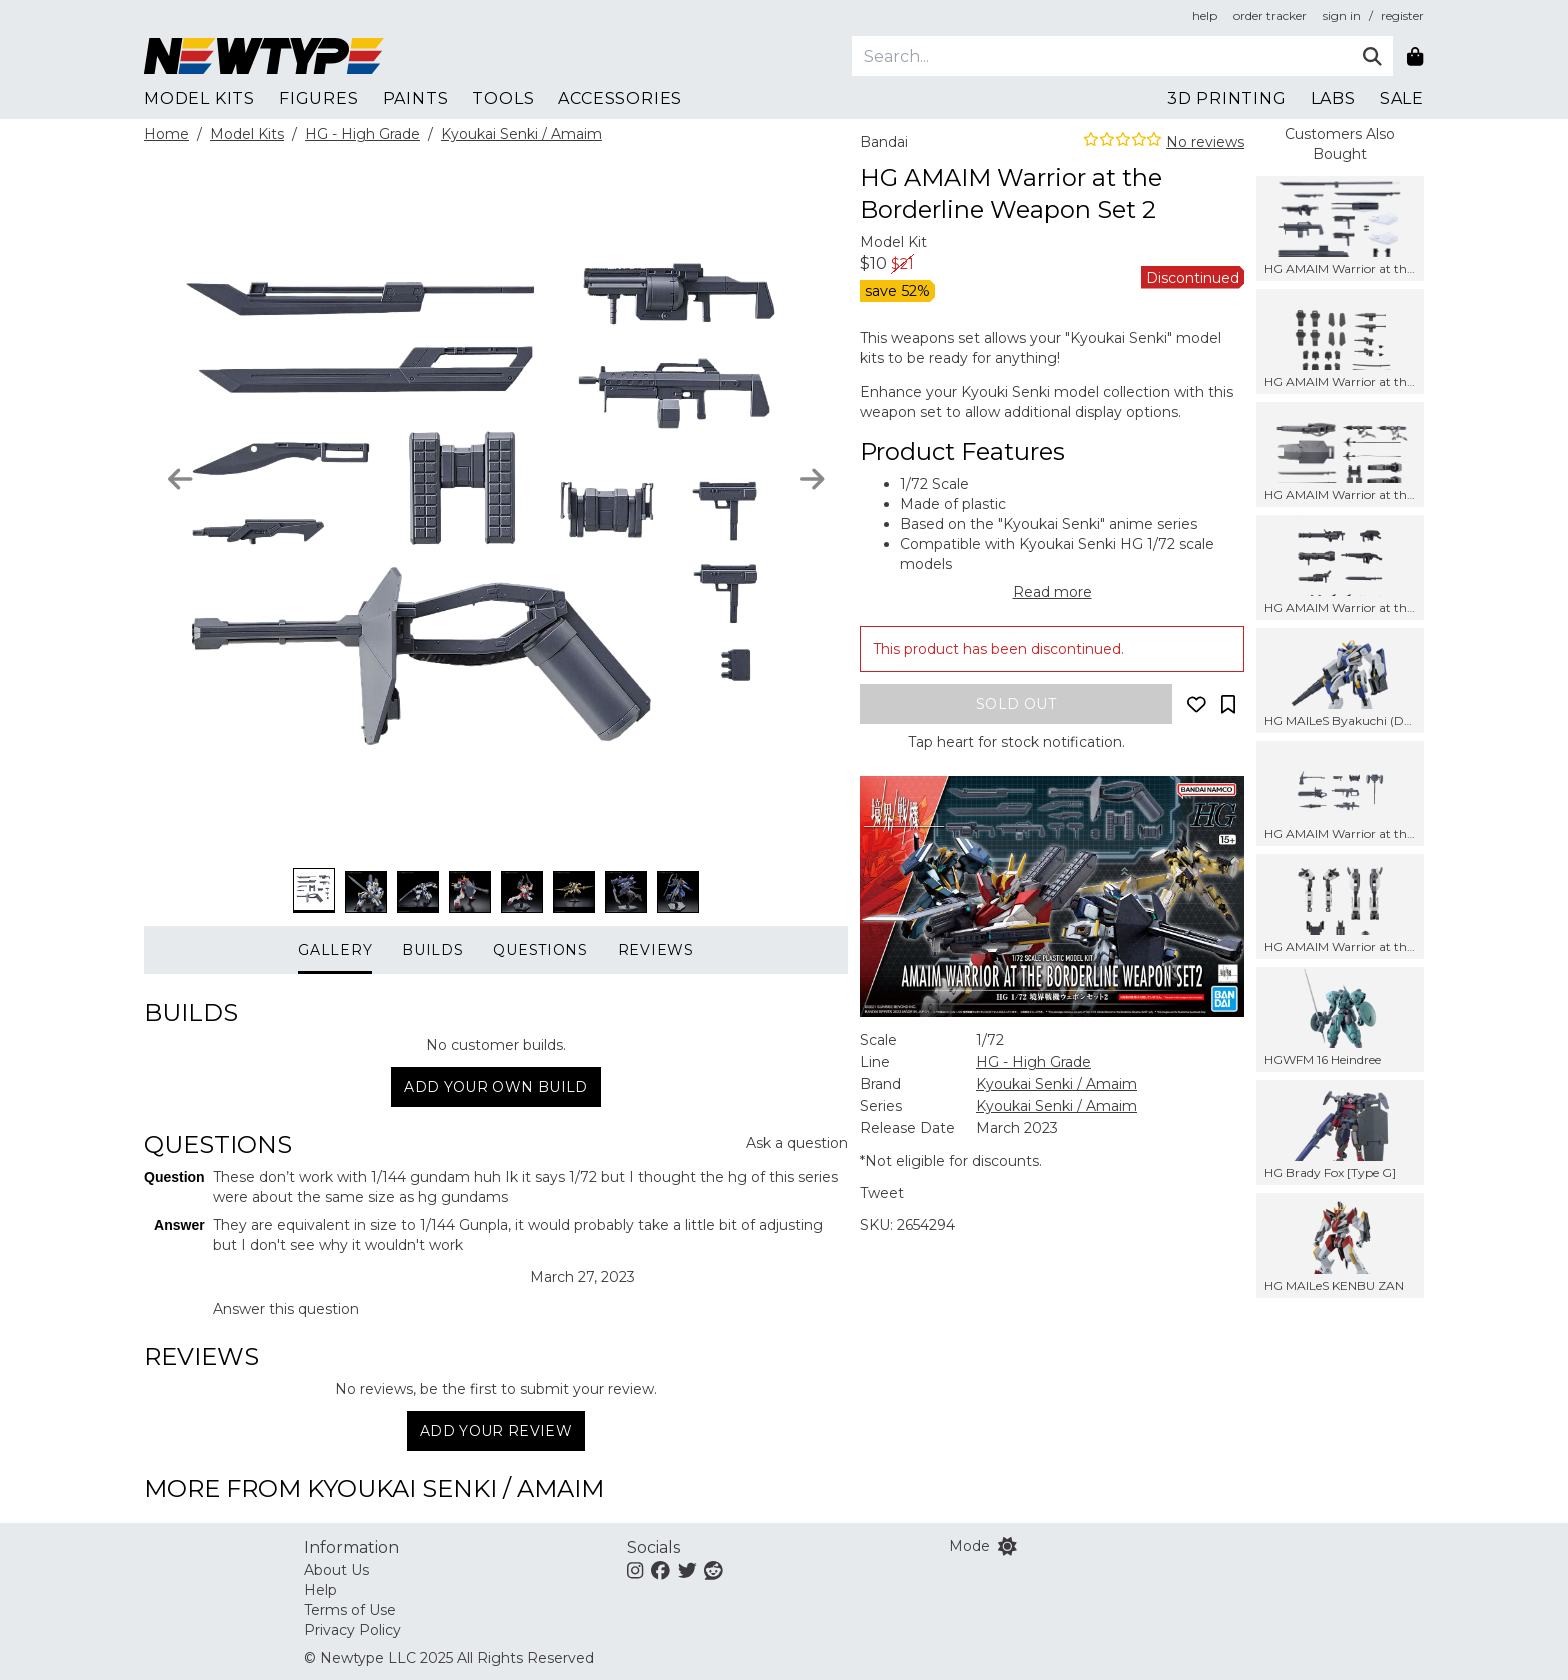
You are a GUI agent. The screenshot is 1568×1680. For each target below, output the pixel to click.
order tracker (1270, 15)
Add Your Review (496, 1431)
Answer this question (286, 1309)
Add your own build (495, 1087)
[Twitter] (687, 1570)
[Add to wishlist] (1196, 704)
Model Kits (247, 134)
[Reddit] (713, 1570)
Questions (540, 950)
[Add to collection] (1228, 704)
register (1402, 15)
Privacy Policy (352, 1630)
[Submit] (1372, 56)
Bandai (884, 142)
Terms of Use (350, 1610)
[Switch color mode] (1007, 1546)
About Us (336, 1570)
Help (320, 1590)
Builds (432, 950)
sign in (1342, 15)
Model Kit (893, 242)
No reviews (1205, 142)
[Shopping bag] (1414, 56)
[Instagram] (635, 1570)
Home (166, 134)
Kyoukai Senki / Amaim (521, 134)
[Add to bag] (1016, 704)
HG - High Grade (362, 134)
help (1204, 15)
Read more (1052, 592)
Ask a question (797, 1143)
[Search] (1101, 56)
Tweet (882, 1193)
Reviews (656, 950)
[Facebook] (660, 1570)
